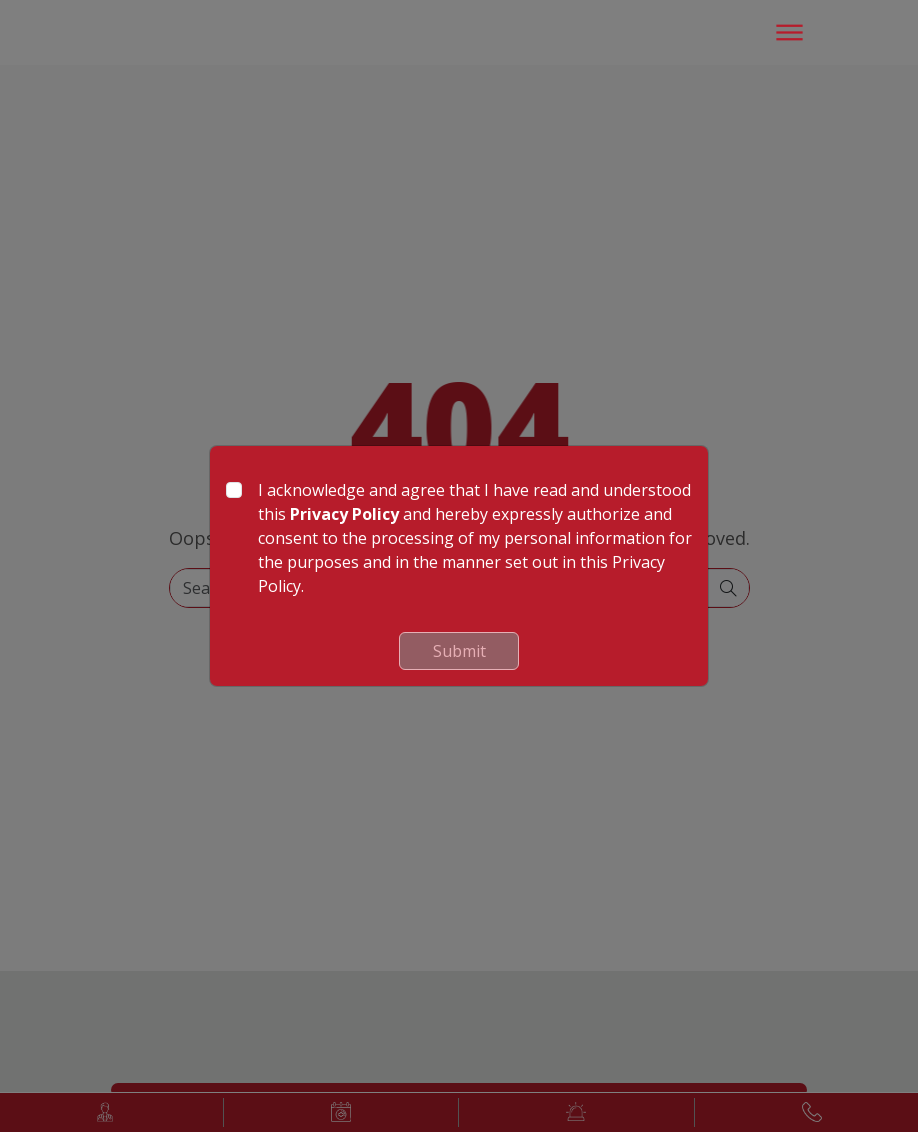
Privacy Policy (344, 514)
